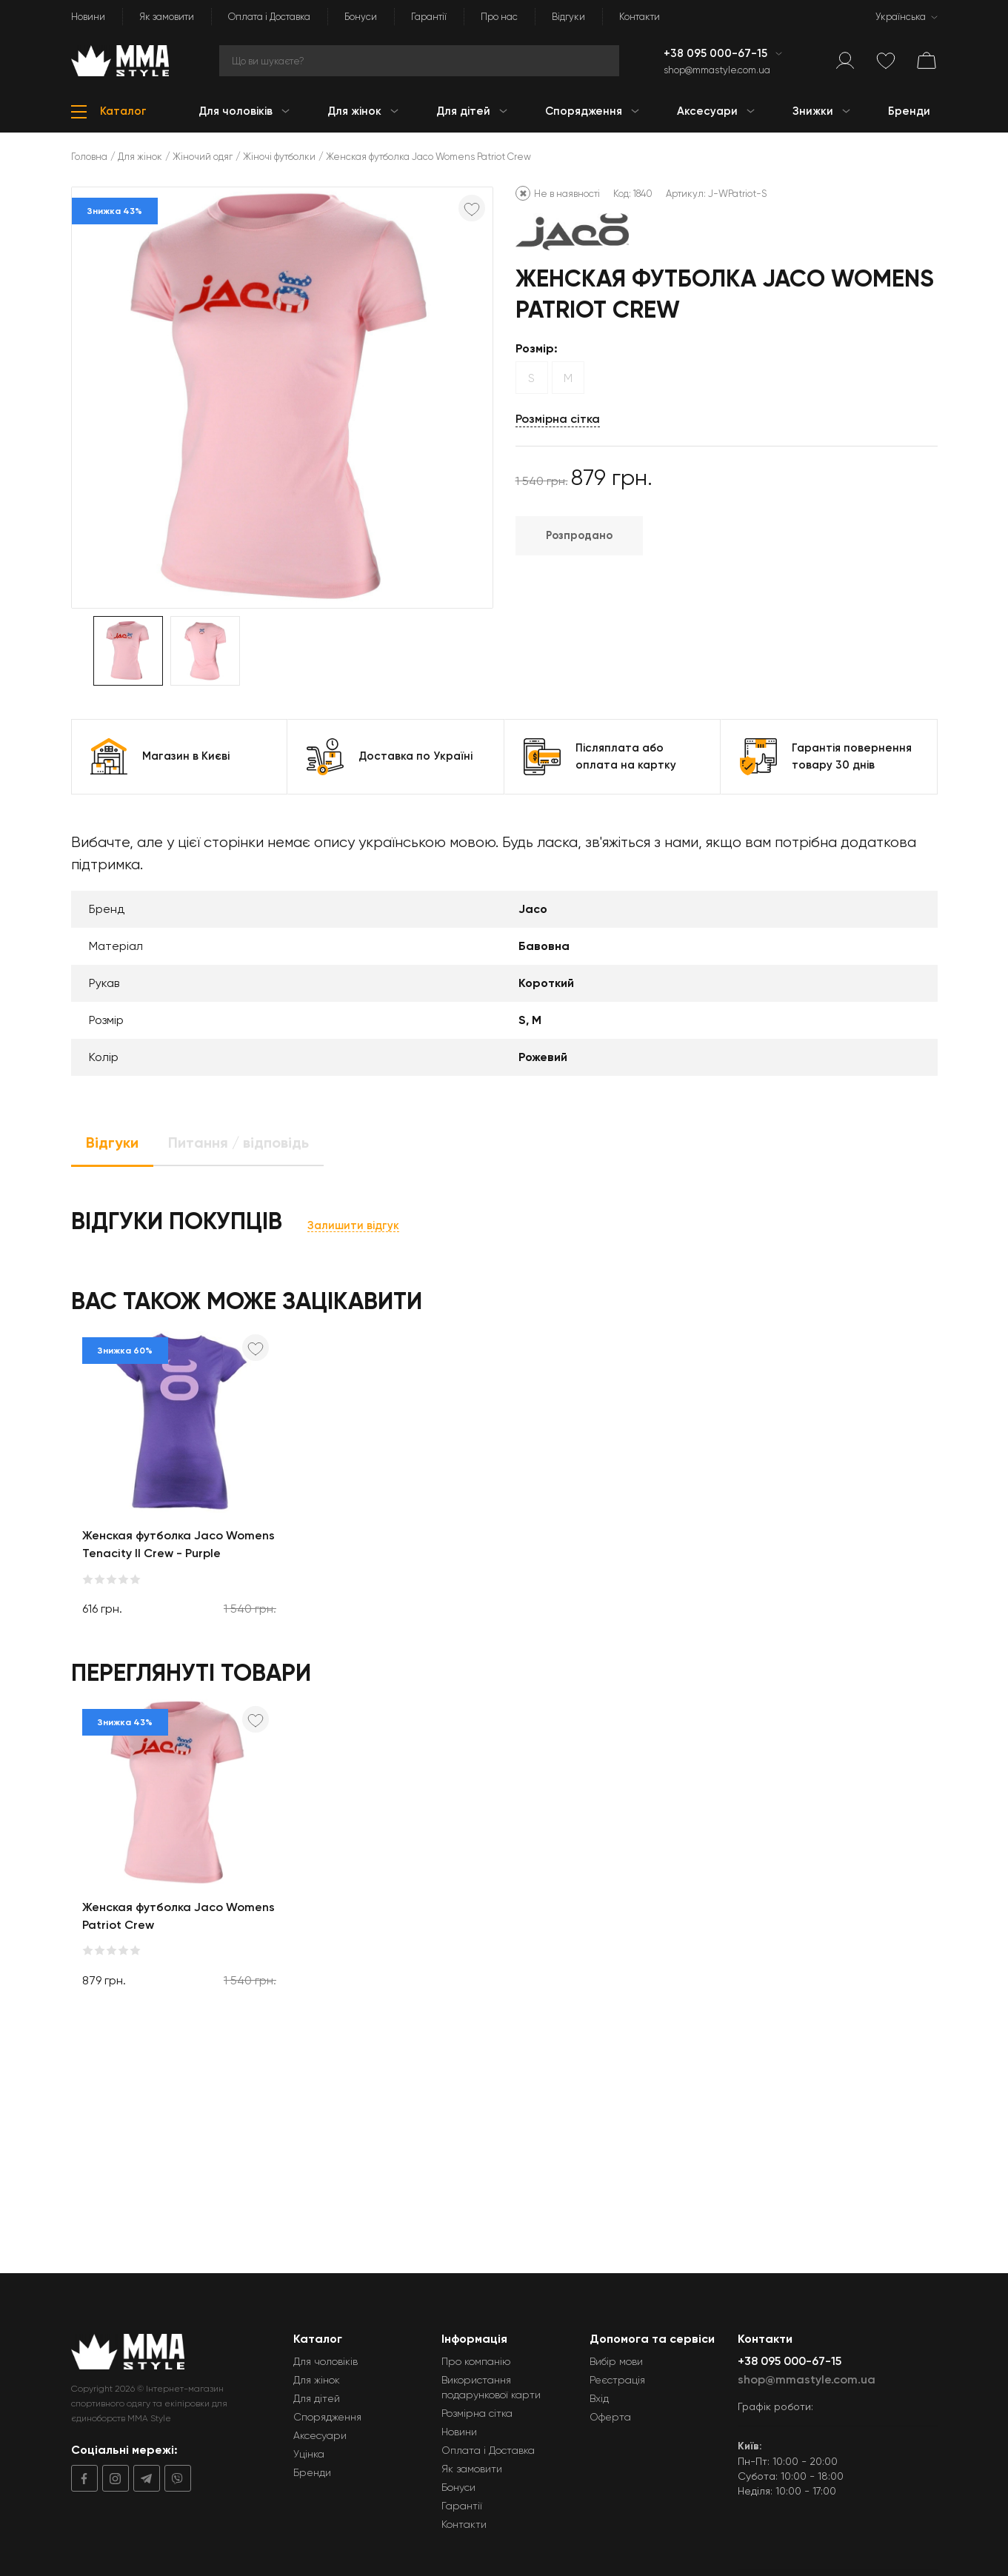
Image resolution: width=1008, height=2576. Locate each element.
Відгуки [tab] (112, 1142)
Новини (88, 16)
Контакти (639, 16)
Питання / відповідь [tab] (238, 1142)
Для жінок (140, 156)
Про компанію (475, 2361)
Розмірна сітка (557, 419)
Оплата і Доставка (269, 16)
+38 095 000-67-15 (717, 53)
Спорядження (327, 2417)
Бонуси (360, 16)
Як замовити (166, 16)
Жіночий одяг (203, 156)
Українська (900, 16)
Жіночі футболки (279, 156)
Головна (89, 156)
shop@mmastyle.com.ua (717, 70)
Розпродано (579, 535)
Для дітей (316, 2398)
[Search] (419, 60)
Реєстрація (617, 2380)
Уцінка (308, 2454)
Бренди (312, 2472)
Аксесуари (320, 2435)
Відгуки (568, 16)
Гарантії (429, 16)
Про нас (499, 16)
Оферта (610, 2417)
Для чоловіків (325, 2361)
